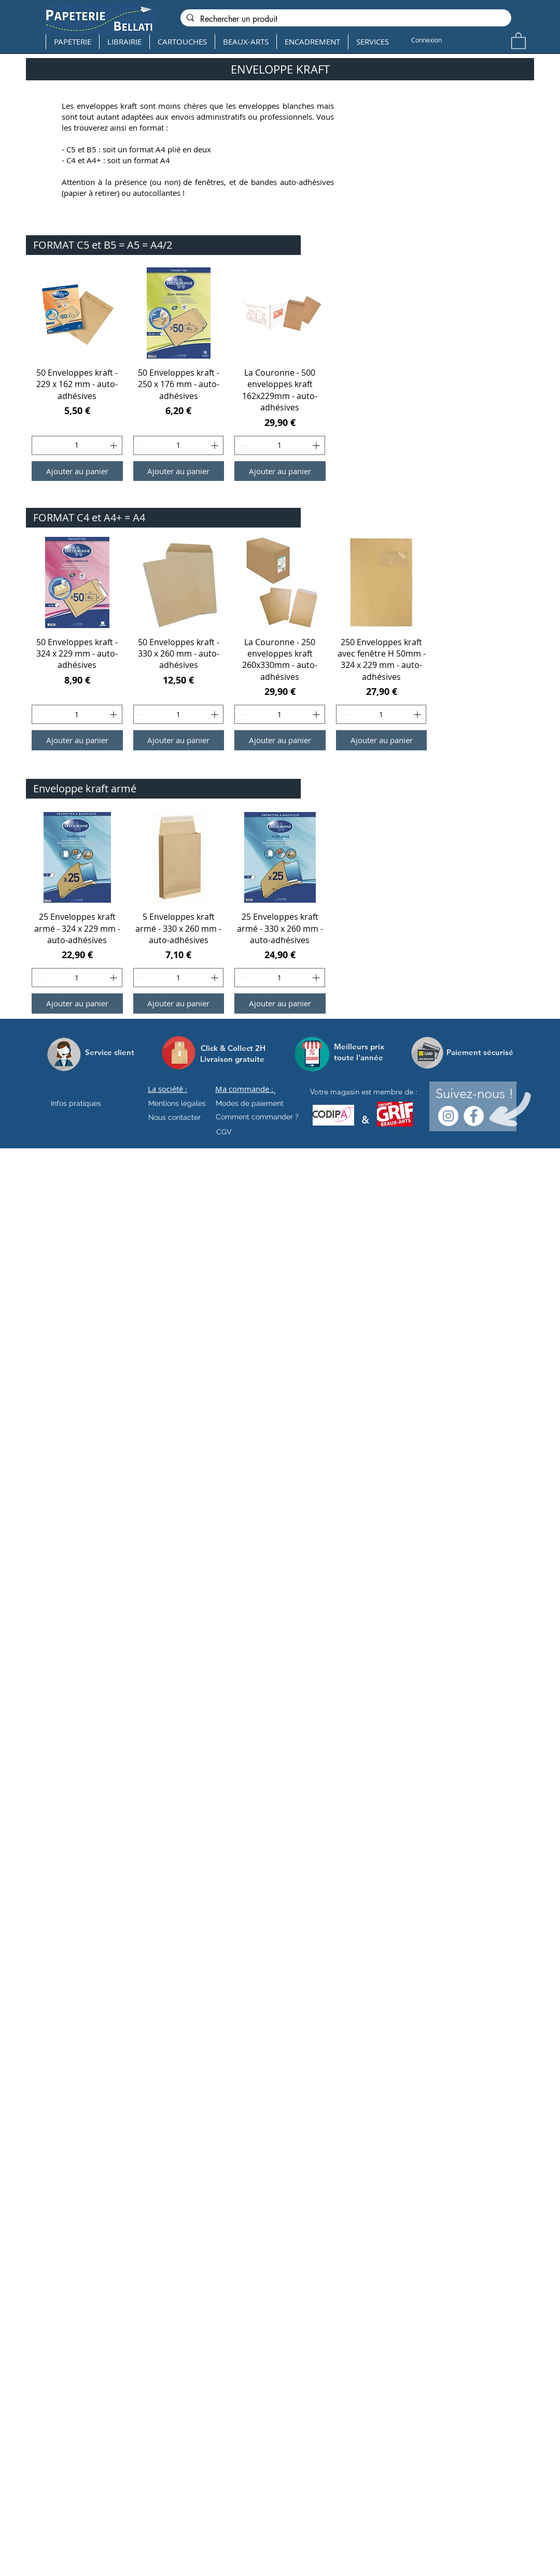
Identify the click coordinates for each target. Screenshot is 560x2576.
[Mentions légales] (177, 1104)
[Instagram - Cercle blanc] (448, 1116)
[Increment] (114, 445)
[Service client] (109, 1052)
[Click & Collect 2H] (233, 1048)
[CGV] (224, 1132)
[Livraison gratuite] (232, 1059)
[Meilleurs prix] (360, 1046)
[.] (275, 1091)
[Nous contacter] (174, 1118)
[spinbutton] (77, 445)
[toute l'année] (362, 1057)
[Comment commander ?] (257, 1117)
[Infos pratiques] (85, 1104)
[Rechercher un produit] (344, 19)
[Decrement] (39, 445)
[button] (518, 40)
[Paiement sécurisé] (479, 1052)
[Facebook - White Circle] (474, 1116)
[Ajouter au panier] (77, 471)
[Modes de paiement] (250, 1104)
